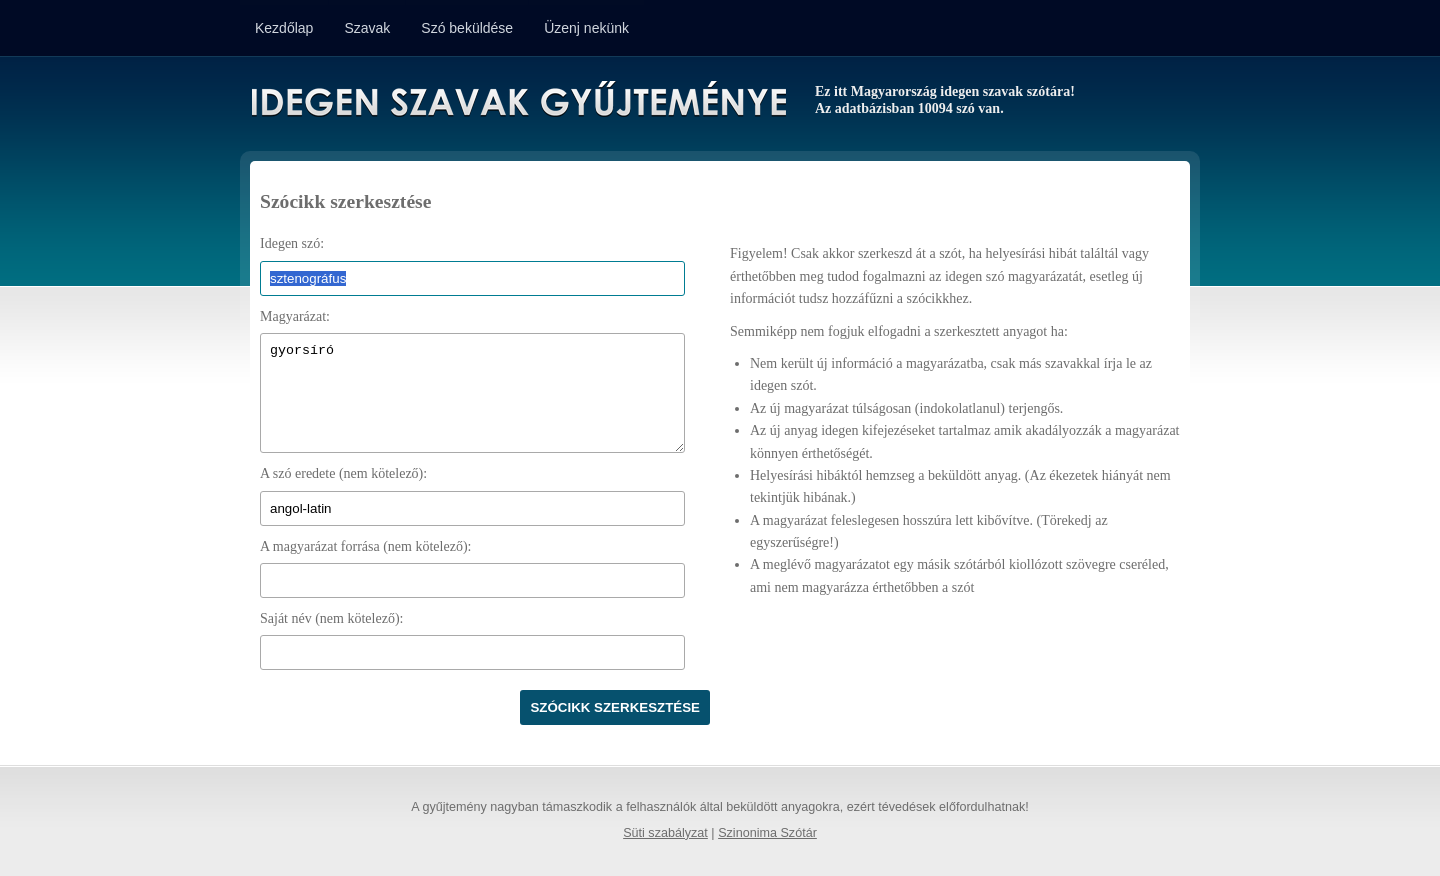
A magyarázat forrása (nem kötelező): (365, 546)
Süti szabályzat (665, 833)
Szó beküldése (467, 28)
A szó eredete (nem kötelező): (343, 473)
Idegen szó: (292, 243)
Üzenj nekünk (586, 28)
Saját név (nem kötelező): (331, 618)
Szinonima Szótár (767, 833)
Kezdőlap (284, 28)
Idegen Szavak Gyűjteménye (517, 102)
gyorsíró (472, 393)
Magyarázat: (295, 316)
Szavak (367, 28)
